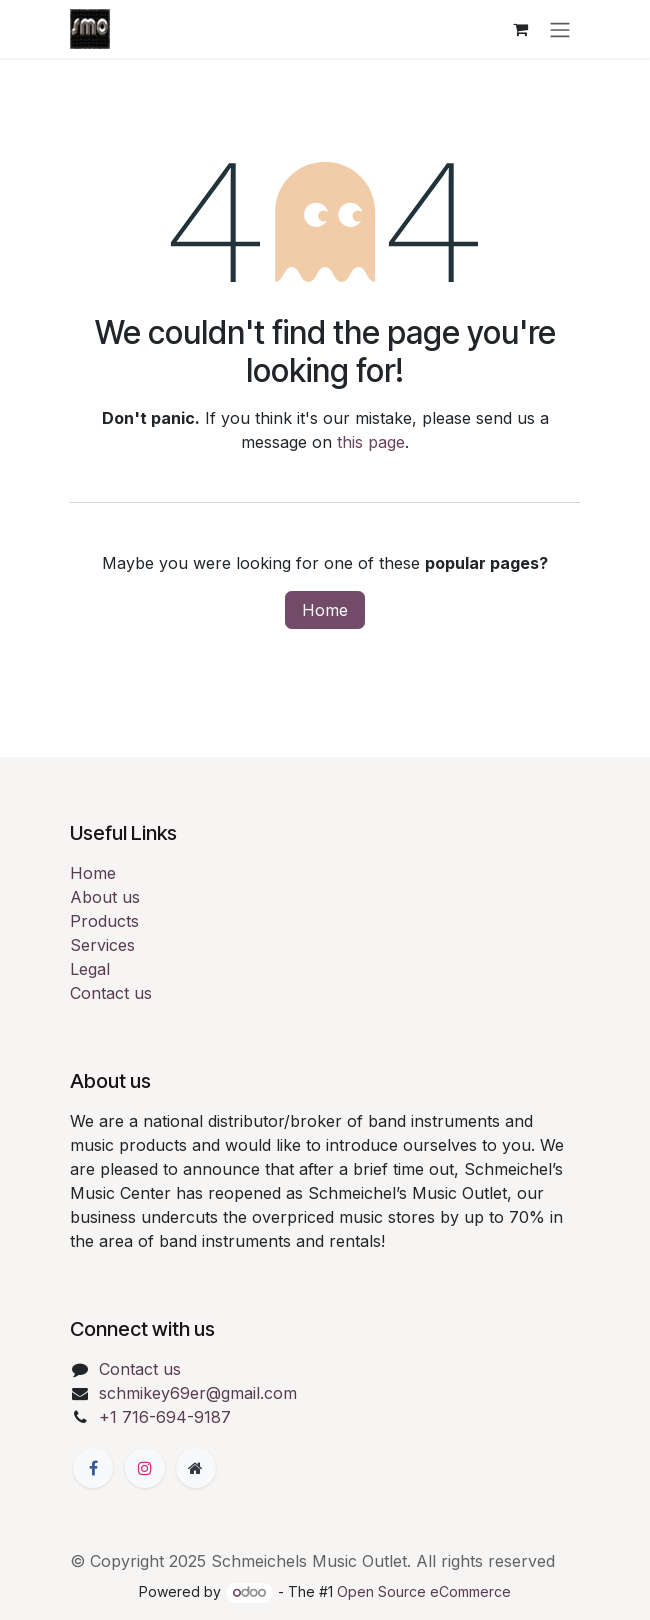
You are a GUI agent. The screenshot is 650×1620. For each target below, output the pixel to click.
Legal (90, 969)
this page (371, 442)
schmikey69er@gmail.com (198, 1393)
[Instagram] (145, 1468)
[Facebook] (93, 1468)
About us (105, 897)
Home (325, 610)
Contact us (111, 993)
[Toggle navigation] (560, 29)
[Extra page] (196, 1468)
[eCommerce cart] (520, 29)
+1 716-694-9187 (165, 1417)
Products (104, 921)
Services (102, 945)
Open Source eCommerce (424, 1591)
